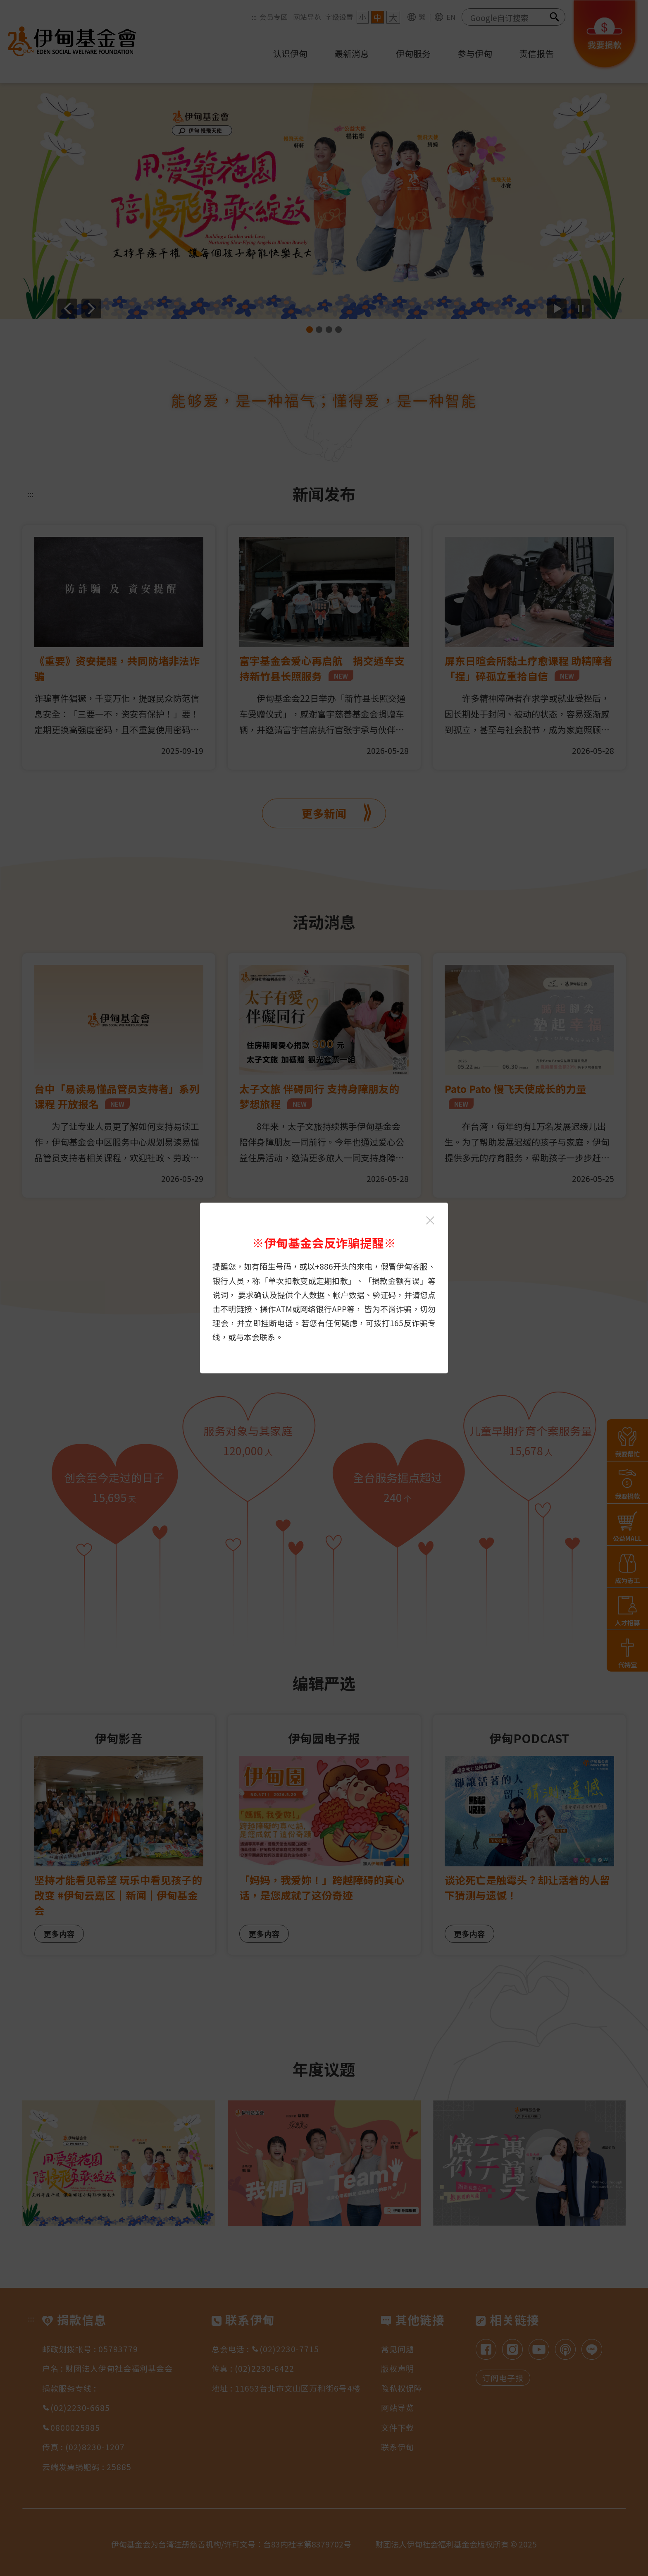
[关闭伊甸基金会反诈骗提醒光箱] (430, 1220)
